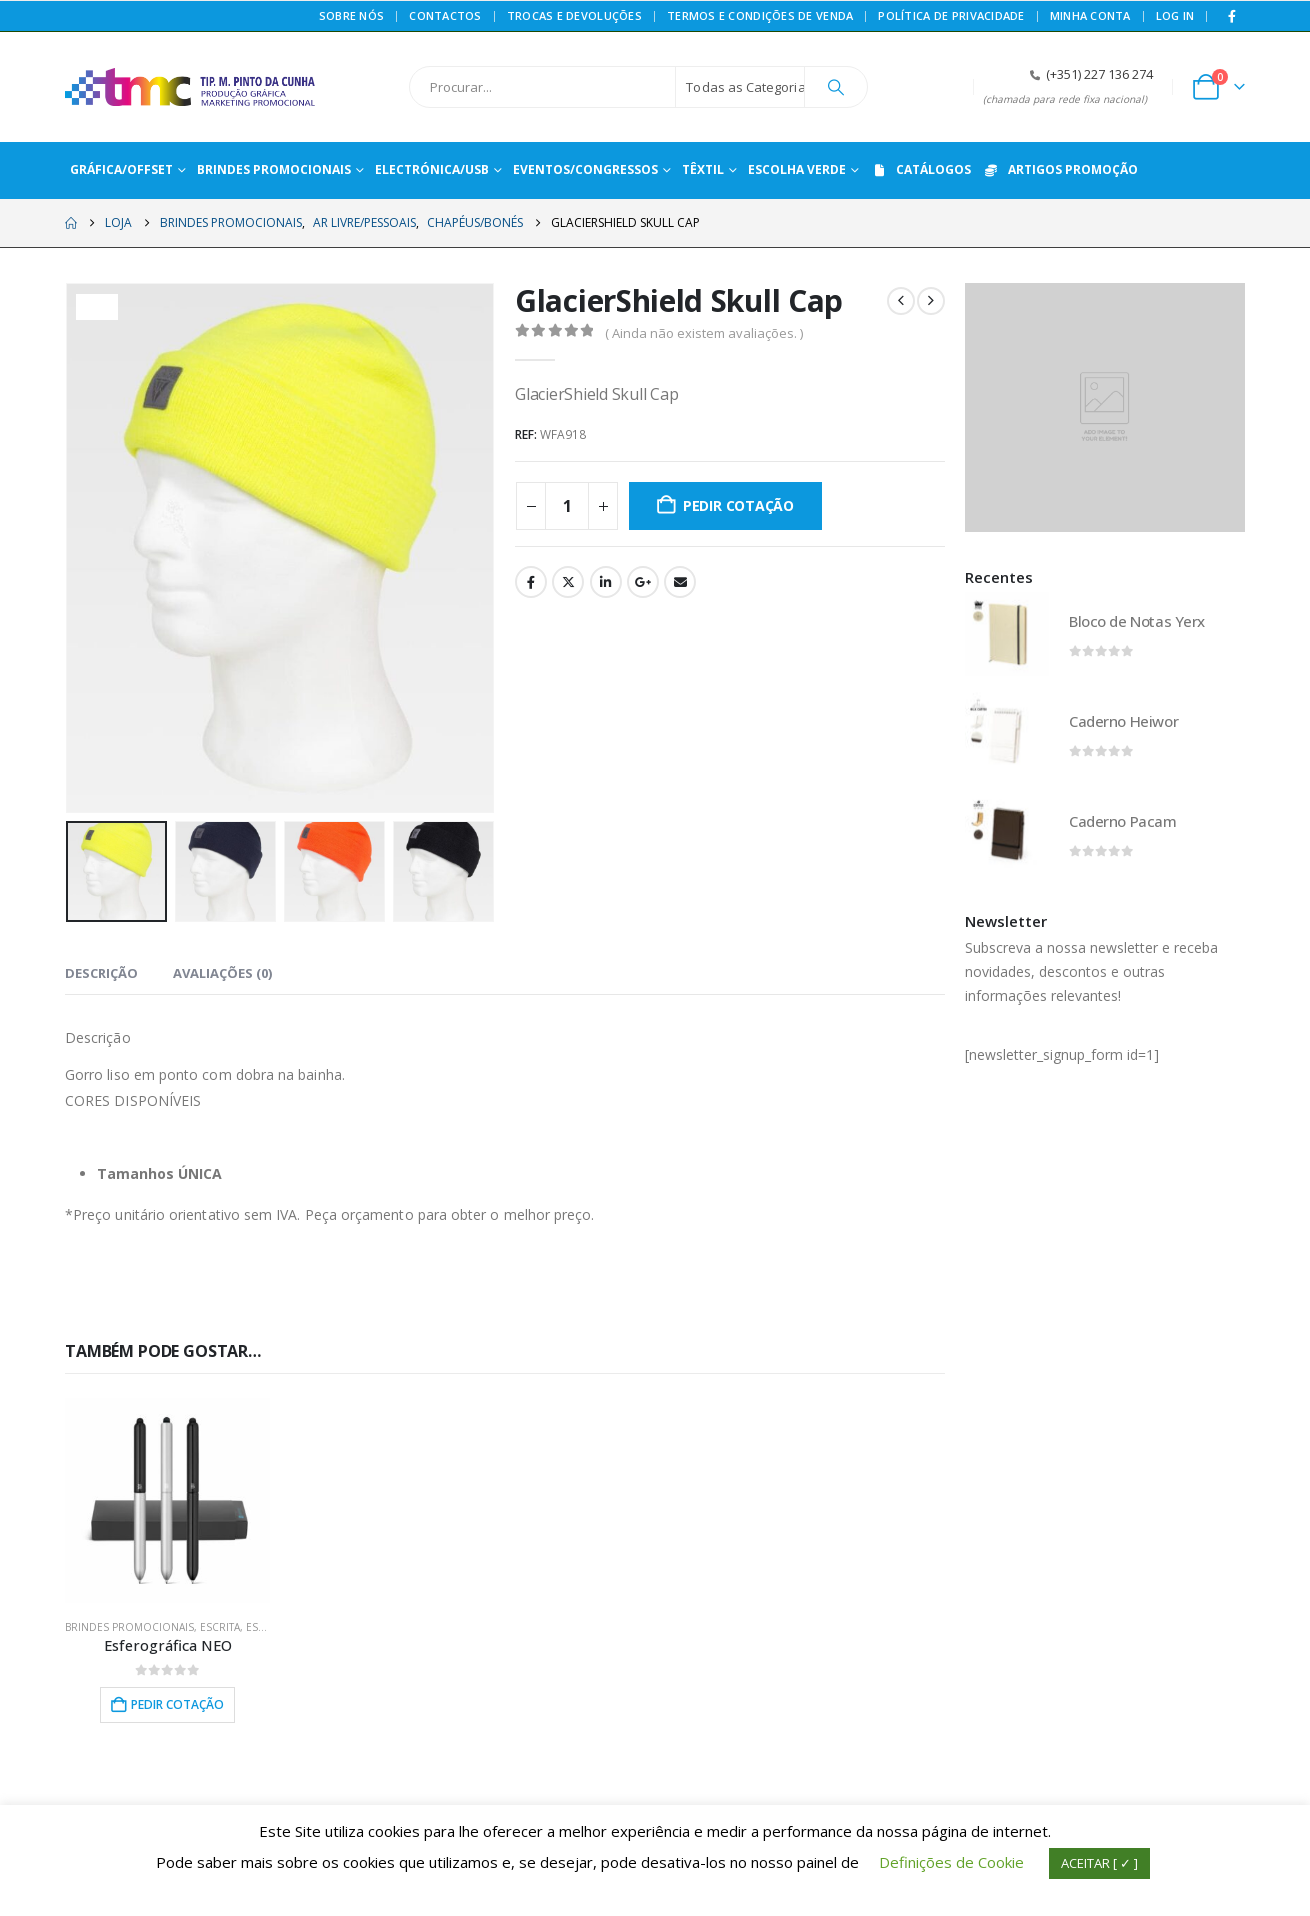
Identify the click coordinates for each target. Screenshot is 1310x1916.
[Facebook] (1232, 16)
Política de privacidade (951, 15)
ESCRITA (220, 1627)
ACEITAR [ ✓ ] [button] (1099, 1863)
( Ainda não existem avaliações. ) (704, 333)
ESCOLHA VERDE (797, 169)
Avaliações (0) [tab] (222, 973)
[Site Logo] (190, 87)
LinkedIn (606, 582)
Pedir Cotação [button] (177, 1704)
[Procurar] (836, 87)
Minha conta (1090, 15)
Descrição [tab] (101, 973)
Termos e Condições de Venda (760, 15)
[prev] (901, 301)
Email (680, 582)
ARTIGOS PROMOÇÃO (1060, 169)
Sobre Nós (351, 15)
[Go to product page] (167, 1500)
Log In (1175, 15)
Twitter (568, 582)
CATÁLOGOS (920, 169)
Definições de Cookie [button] (951, 1862)
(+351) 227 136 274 (1099, 74)
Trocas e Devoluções (574, 15)
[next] (931, 301)
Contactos (445, 15)
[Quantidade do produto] (567, 506)
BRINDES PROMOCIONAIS (129, 1627)
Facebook (531, 582)
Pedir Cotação (738, 505)
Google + (643, 582)
